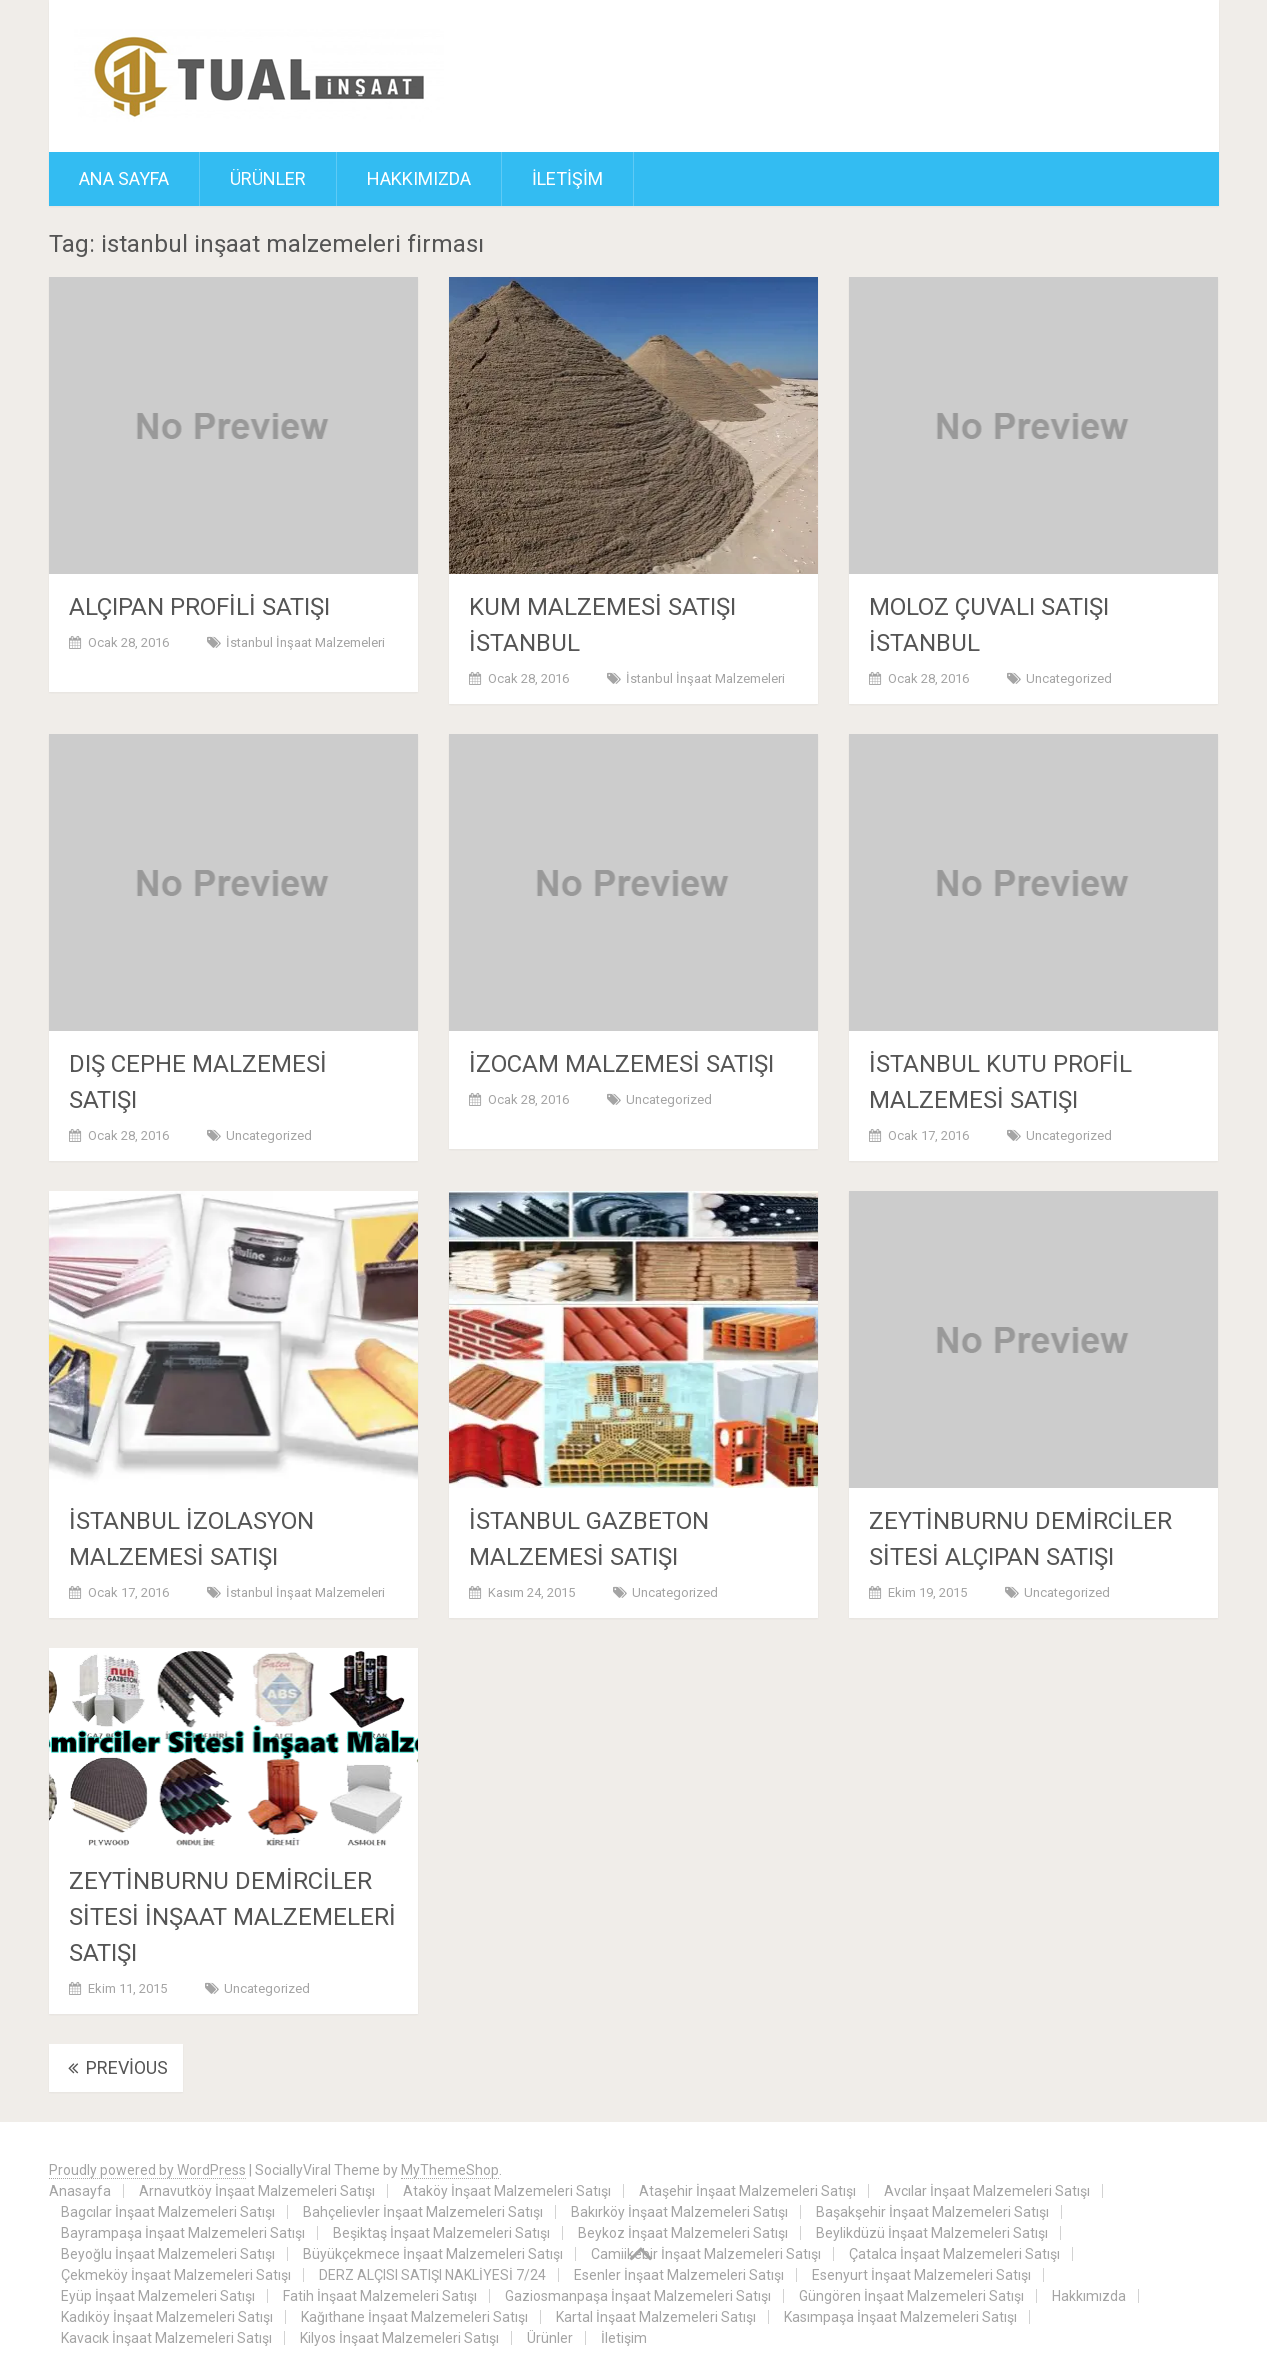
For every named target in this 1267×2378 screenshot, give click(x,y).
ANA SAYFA (124, 178)
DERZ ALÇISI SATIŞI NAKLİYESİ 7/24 (432, 2275)
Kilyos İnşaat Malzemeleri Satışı (399, 2338)
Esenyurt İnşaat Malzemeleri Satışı (921, 2275)
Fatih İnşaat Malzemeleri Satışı (380, 2296)
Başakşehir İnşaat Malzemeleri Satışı (932, 2212)
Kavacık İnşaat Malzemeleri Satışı (166, 2338)
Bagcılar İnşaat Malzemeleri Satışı (168, 2212)
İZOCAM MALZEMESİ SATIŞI (621, 1064)
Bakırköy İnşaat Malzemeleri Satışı (679, 2212)
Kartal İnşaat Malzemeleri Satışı (656, 2317)
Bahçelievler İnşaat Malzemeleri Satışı (423, 2212)
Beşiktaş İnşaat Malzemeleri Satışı (441, 2233)
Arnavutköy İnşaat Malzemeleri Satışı (257, 2191)
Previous (116, 2067)
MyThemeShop (450, 2170)
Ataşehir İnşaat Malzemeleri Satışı (747, 2191)
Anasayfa (80, 2191)
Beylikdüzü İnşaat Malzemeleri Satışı (932, 2233)
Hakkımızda (419, 178)
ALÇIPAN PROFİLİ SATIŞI (199, 607)
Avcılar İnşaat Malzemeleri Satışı (987, 2191)
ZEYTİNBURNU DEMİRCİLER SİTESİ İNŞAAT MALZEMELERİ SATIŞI (232, 1917)
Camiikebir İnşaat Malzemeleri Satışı (706, 2254)
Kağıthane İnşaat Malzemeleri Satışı (414, 2317)
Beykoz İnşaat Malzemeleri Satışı (683, 2233)
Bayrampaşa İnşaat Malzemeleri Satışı (183, 2233)
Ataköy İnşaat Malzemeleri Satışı (507, 2191)
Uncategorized (1069, 678)
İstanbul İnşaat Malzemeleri (305, 642)
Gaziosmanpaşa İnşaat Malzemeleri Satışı (638, 2296)
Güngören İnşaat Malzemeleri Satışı (911, 2296)
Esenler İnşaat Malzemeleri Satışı (679, 2275)
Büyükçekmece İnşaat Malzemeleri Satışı (433, 2254)
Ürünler (268, 178)
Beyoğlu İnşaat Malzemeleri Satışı (168, 2254)
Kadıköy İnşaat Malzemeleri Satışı (167, 2317)
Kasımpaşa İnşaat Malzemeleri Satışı (900, 2317)
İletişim (567, 178)
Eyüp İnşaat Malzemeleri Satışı (158, 2296)
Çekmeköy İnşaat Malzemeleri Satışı (176, 2275)
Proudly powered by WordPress (147, 2170)
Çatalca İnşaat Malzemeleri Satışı (954, 2254)
